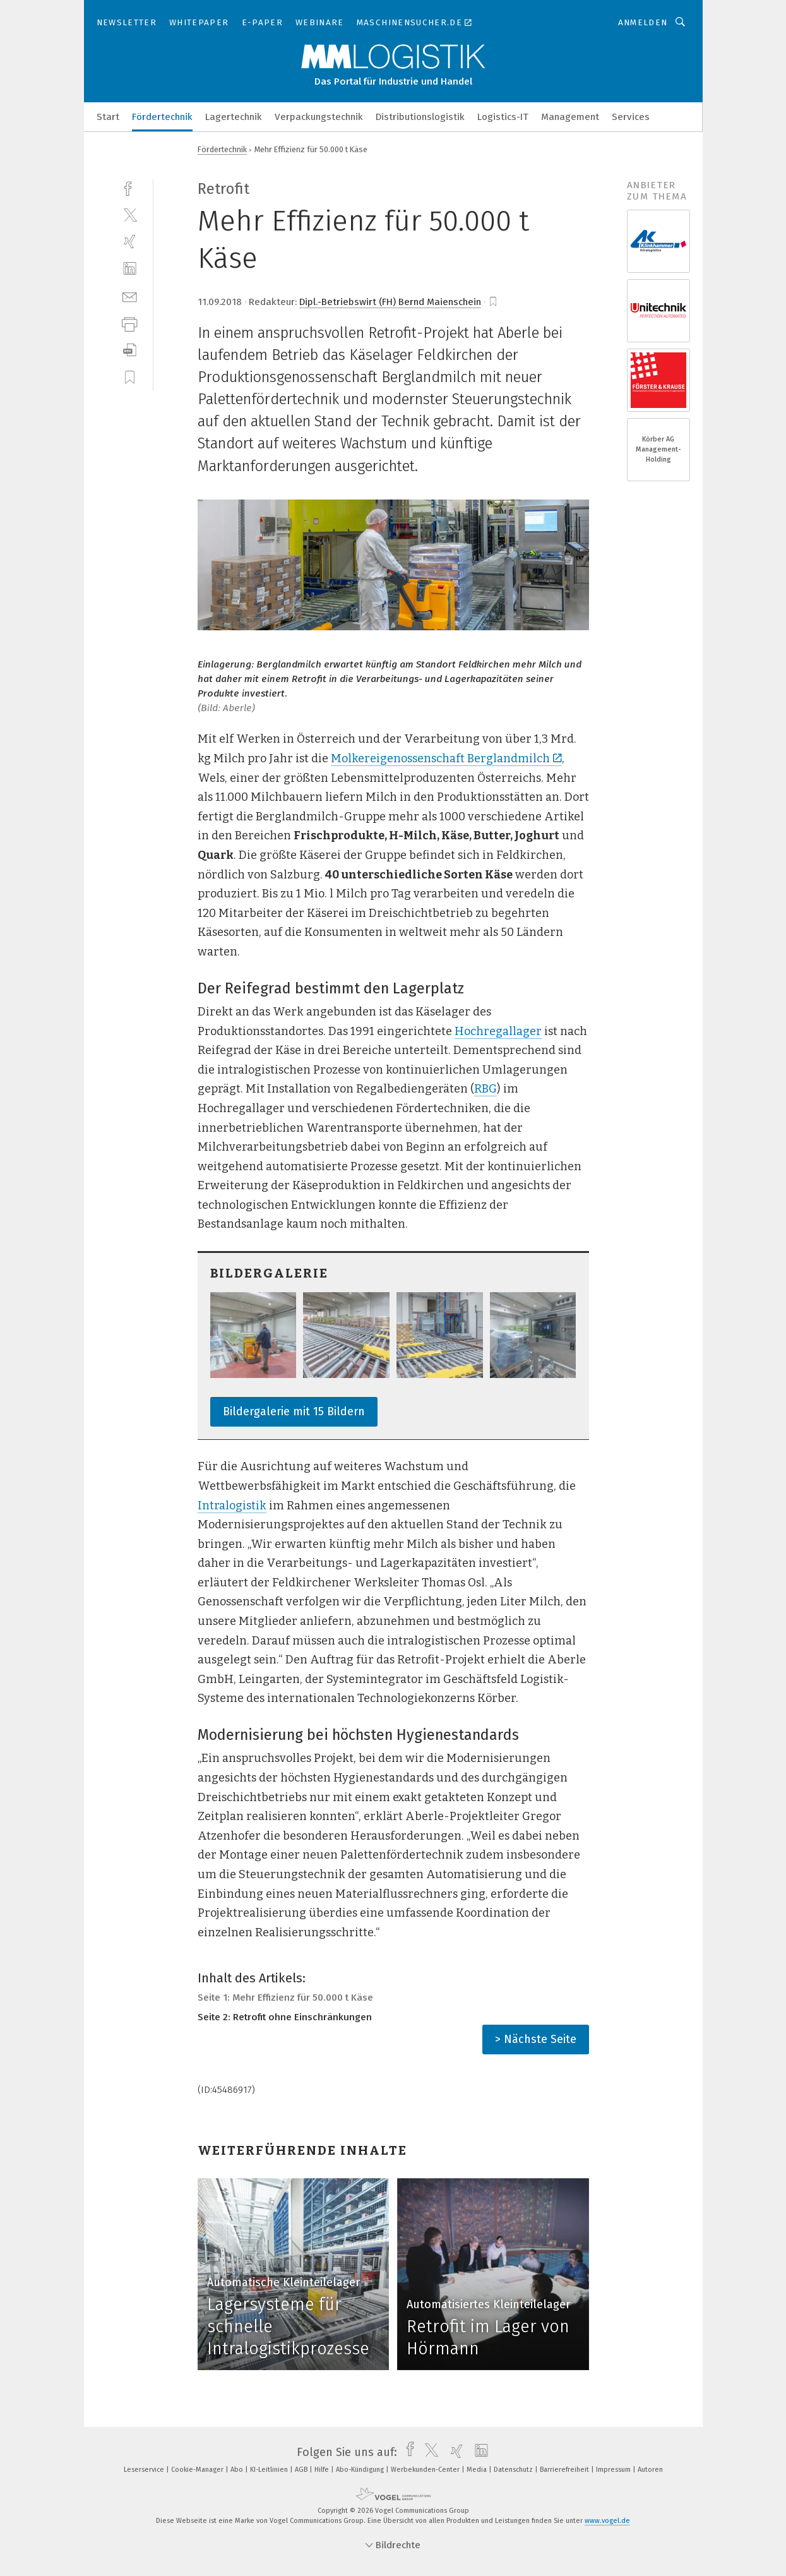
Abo (237, 2469)
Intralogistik (232, 1506)
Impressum (614, 2469)
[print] (130, 323)
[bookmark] (493, 302)
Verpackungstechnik (319, 117)
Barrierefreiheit (565, 2469)
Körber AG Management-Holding (658, 449)
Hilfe (322, 2469)
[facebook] (130, 187)
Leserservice (145, 2469)
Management (570, 117)
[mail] (130, 296)
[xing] (130, 241)
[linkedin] (130, 269)
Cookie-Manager (198, 2469)
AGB (302, 2469)
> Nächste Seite (535, 2039)
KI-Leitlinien (270, 2469)
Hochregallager (498, 1031)
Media (478, 2469)
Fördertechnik (162, 117)
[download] (130, 350)
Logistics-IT (502, 117)
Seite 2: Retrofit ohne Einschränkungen (285, 2017)
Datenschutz (514, 2469)
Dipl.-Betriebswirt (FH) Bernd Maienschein (390, 302)
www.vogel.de (607, 2521)
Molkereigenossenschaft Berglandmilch (446, 758)
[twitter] (130, 214)
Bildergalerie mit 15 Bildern (294, 1411)
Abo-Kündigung (361, 2469)
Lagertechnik (233, 117)
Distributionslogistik (420, 117)
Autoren (650, 2469)
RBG (485, 1089)
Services (631, 117)
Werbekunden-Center (426, 2469)
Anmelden (643, 22)
